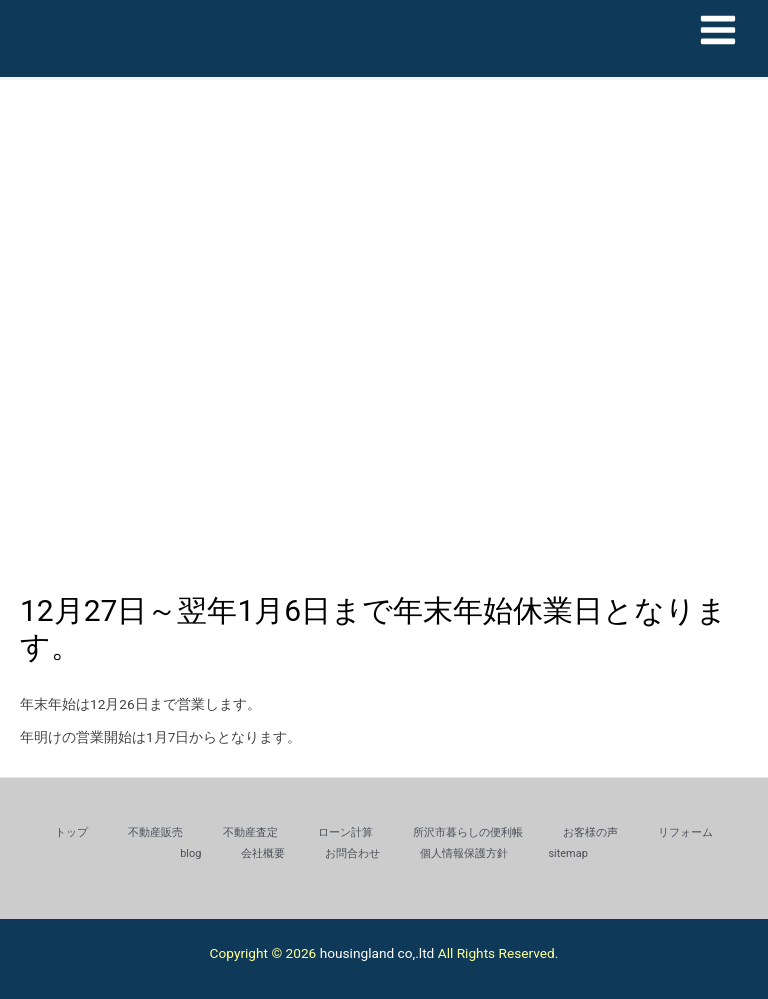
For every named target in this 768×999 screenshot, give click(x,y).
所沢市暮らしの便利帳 (468, 832)
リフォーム (685, 832)
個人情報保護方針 (464, 853)
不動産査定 (250, 832)
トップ (71, 832)
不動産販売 (155, 832)
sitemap (567, 853)
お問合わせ (352, 853)
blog (190, 853)
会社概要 (263, 853)
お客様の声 (590, 832)
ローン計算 (345, 832)
